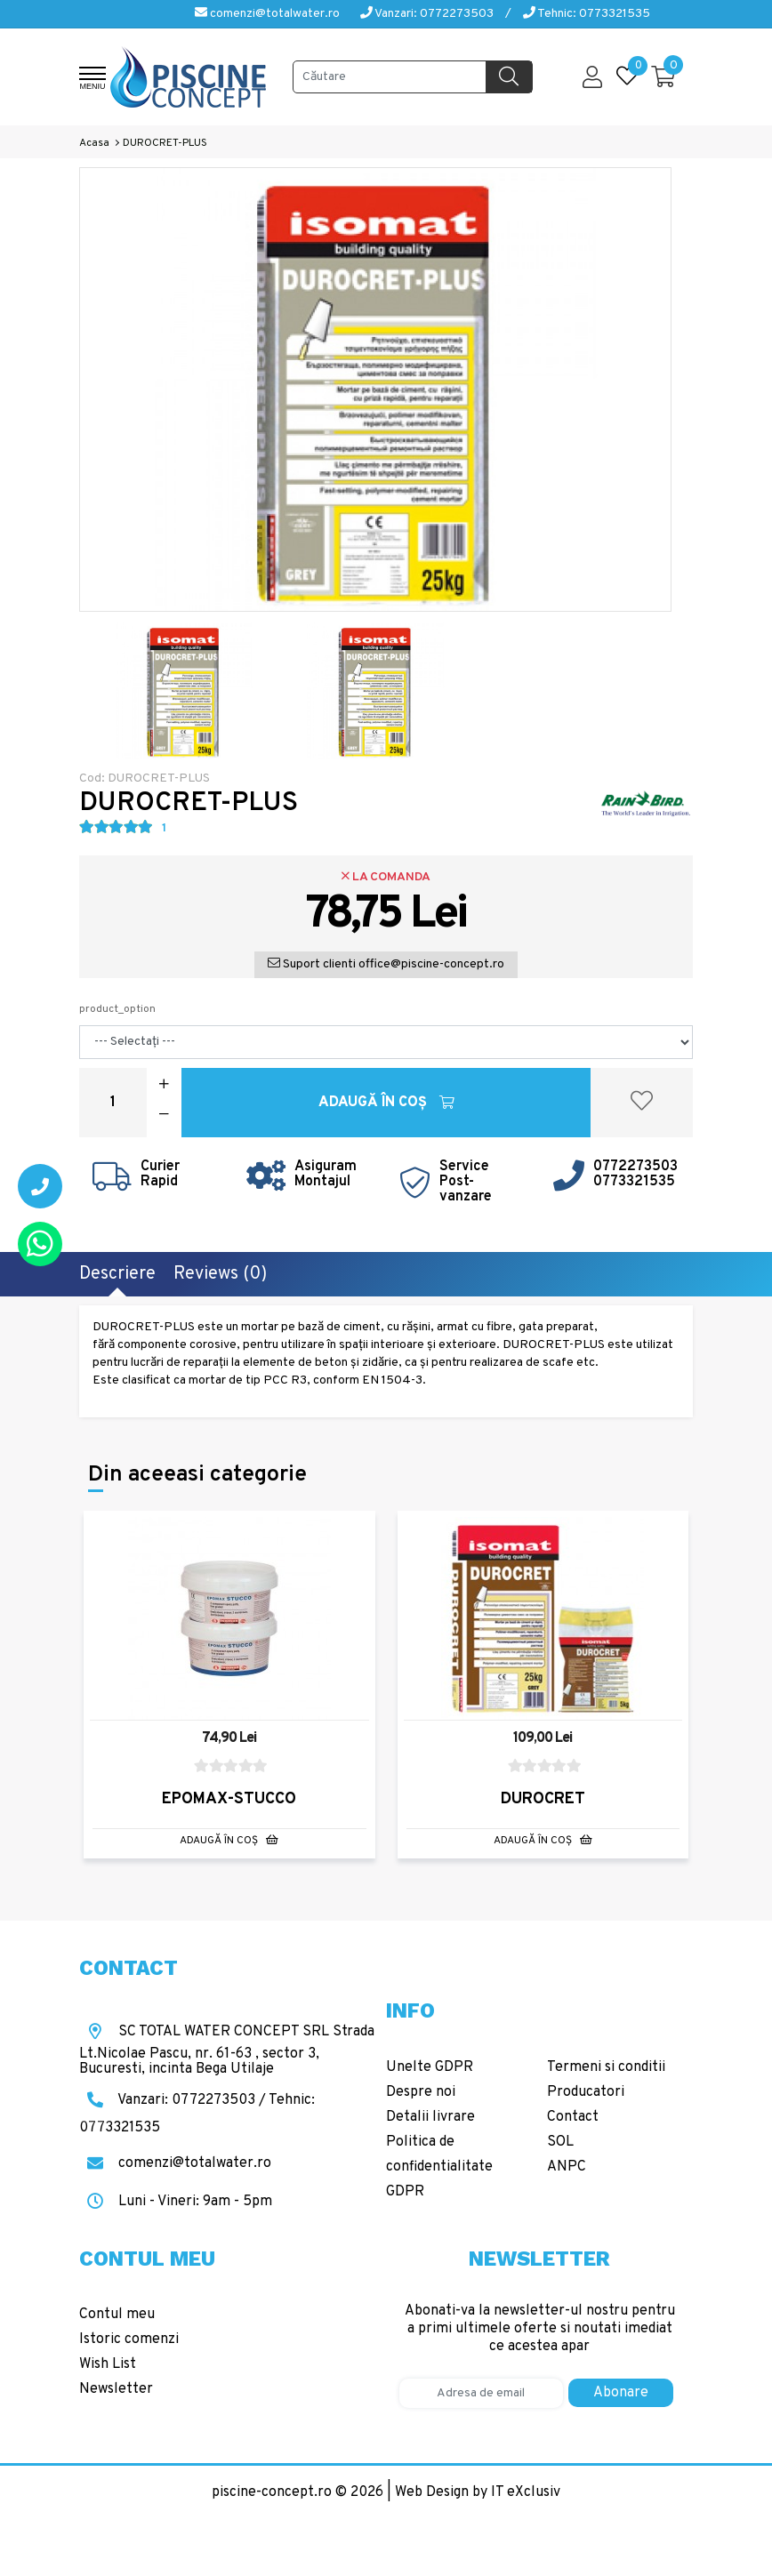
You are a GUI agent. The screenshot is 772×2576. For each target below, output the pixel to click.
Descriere (117, 1274)
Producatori (585, 2092)
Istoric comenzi (129, 2339)
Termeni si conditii (606, 2067)
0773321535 (634, 1182)
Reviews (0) (220, 1274)
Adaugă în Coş (386, 1102)
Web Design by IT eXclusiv (477, 2492)
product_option (117, 1009)
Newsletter (116, 2389)
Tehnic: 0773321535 (586, 13)
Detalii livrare (430, 2117)
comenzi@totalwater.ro (267, 13)
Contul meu (117, 2314)
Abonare (620, 2393)
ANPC (566, 2167)
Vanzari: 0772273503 (427, 13)
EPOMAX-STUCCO (229, 1799)
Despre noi (420, 2092)
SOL (560, 2142)
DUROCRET (543, 1799)
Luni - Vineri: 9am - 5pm (175, 2202)
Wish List (107, 2364)
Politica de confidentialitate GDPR (439, 2167)
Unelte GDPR (429, 2067)
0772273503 (635, 1167)
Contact (573, 2117)
